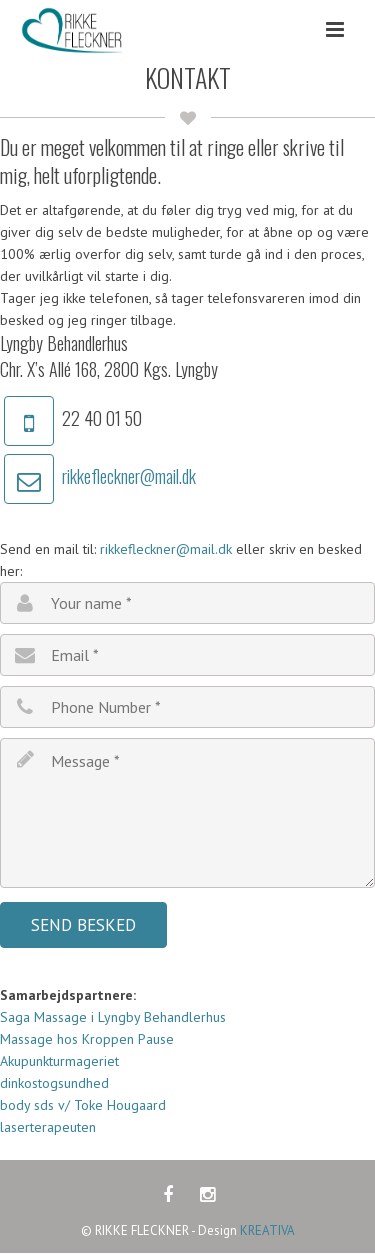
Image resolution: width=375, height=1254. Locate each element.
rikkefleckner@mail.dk (129, 476)
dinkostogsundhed (54, 1083)
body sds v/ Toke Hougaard (83, 1105)
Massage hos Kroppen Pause (87, 1039)
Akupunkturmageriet (61, 1061)
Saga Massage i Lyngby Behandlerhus (113, 1017)
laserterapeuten (48, 1127)
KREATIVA (267, 1230)
